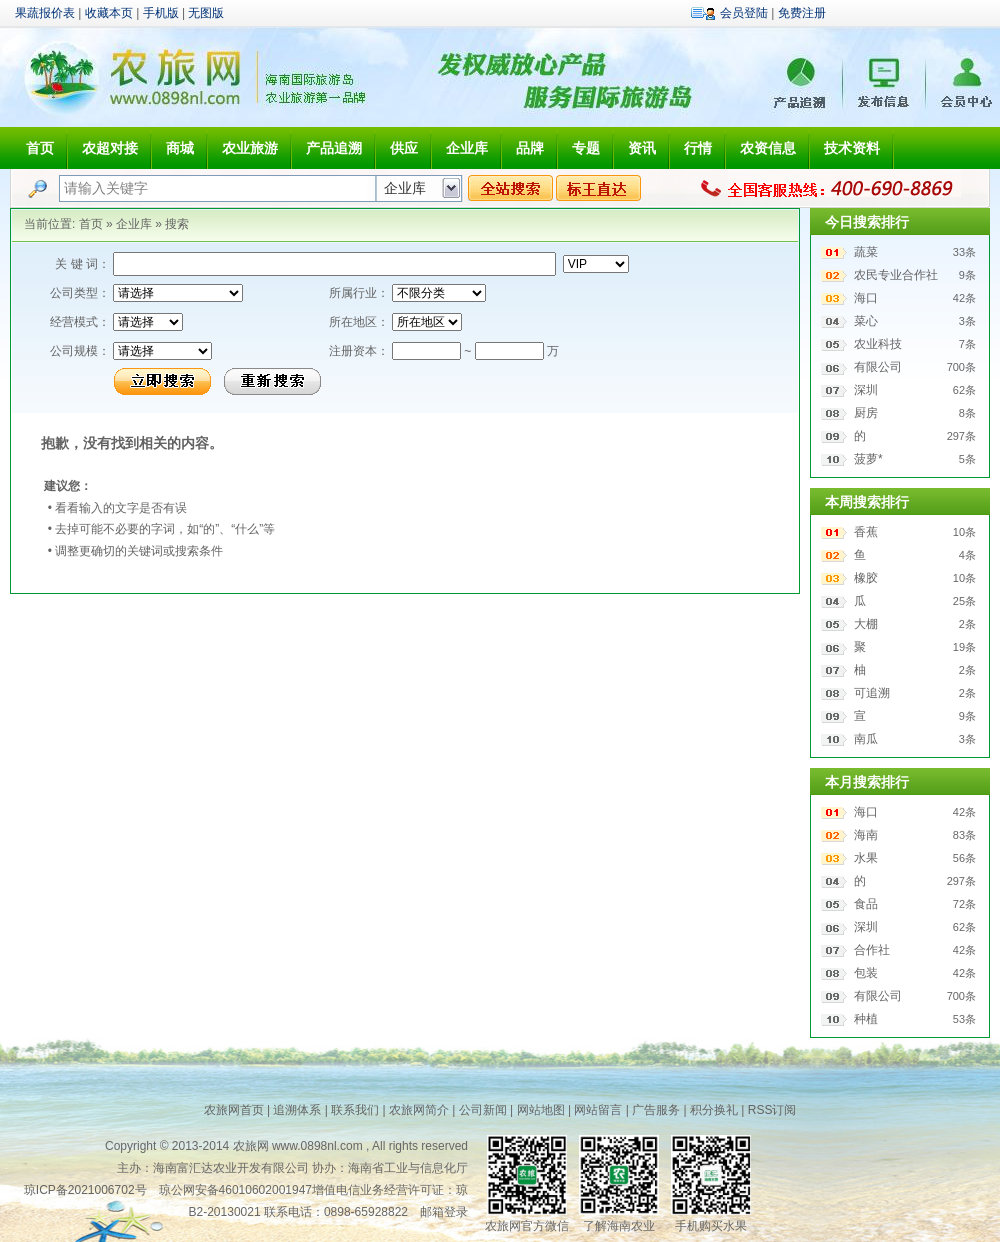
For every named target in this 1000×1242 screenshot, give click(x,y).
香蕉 (866, 532)
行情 (698, 148)
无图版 (206, 13)
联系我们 (355, 1110)
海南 (866, 835)
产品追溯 (334, 148)
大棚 (866, 624)
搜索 (177, 224)
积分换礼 (714, 1110)
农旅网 (251, 1146)
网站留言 (598, 1110)
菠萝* (868, 459)
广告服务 (656, 1110)
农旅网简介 (419, 1110)
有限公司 (878, 367)
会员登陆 (744, 13)
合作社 (872, 950)
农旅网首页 (234, 1110)
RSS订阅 (772, 1110)
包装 (866, 973)
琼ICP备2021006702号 (85, 1190)
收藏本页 (109, 13)
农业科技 (878, 344)
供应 (404, 148)
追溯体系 (297, 1110)
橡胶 (866, 578)
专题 (586, 148)
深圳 (866, 390)
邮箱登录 (444, 1212)
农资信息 (768, 148)
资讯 (642, 148)
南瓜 (866, 739)
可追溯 (872, 693)
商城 (180, 148)
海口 (866, 298)
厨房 (866, 413)
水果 (866, 858)
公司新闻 (483, 1110)
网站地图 (541, 1110)
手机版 (161, 13)
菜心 (866, 321)
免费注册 (802, 13)
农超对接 (110, 148)
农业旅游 (250, 148)
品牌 (530, 148)
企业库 (467, 148)
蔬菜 (866, 252)
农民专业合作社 (896, 275)
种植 (866, 1019)
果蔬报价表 (45, 13)
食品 (866, 904)
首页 (40, 148)
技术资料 (852, 148)
